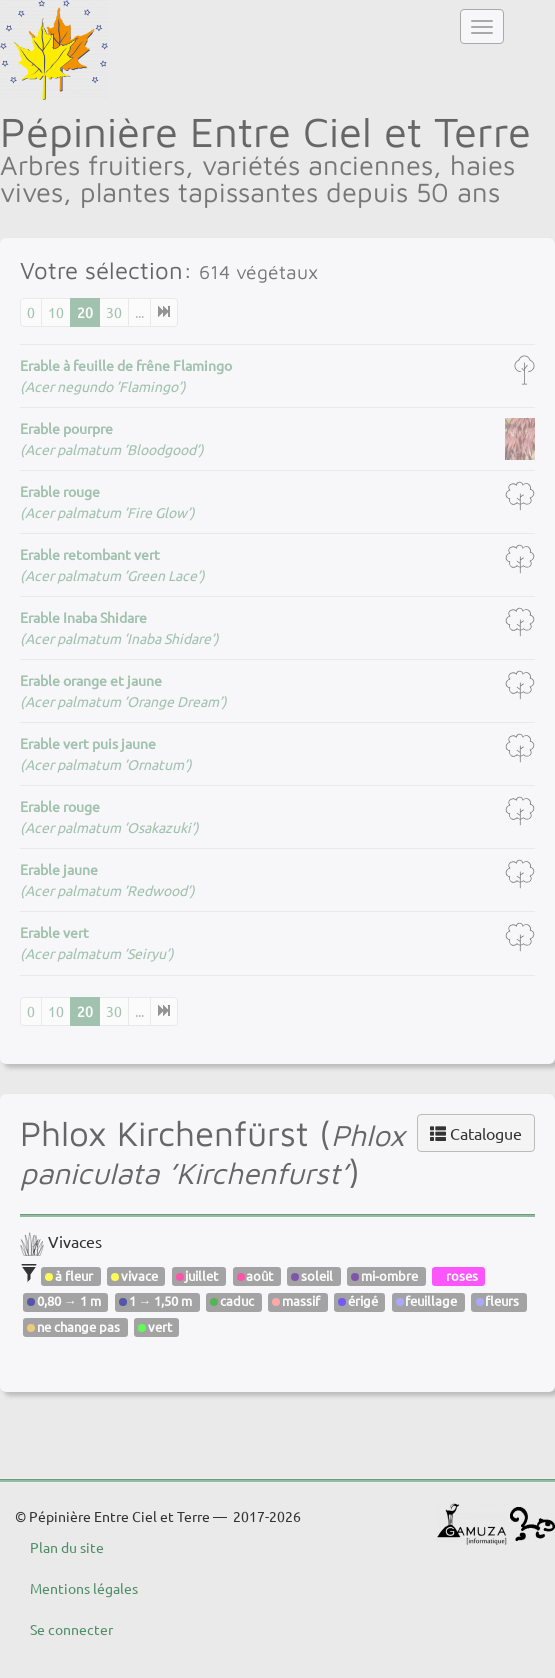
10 (56, 312)
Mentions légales (84, 1588)
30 (114, 312)
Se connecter (71, 1629)
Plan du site (67, 1547)
